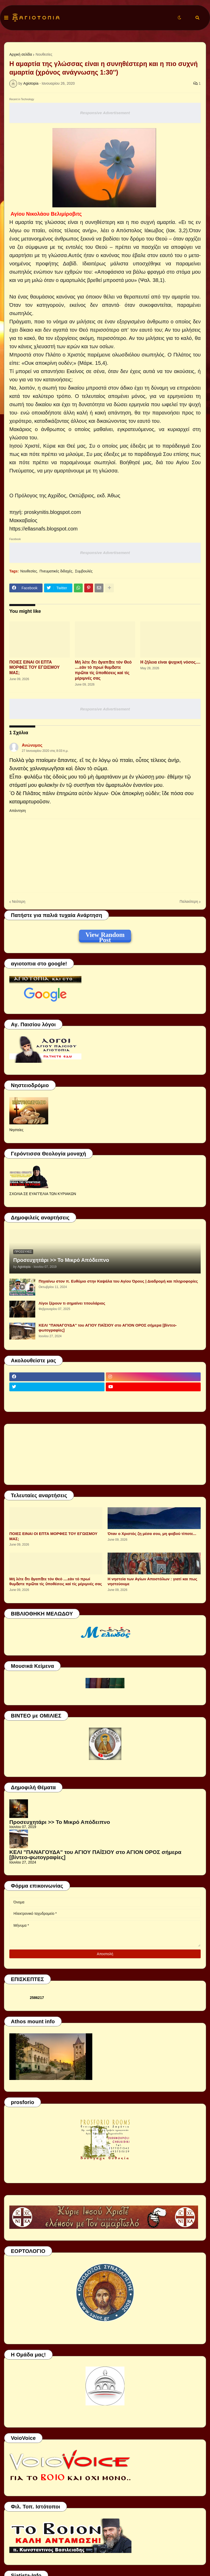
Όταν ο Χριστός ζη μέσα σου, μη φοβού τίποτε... (152, 1533)
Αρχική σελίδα (20, 54)
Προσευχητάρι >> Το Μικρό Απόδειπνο (61, 1260)
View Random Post (104, 935)
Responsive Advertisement (105, 113)
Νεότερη (18, 901)
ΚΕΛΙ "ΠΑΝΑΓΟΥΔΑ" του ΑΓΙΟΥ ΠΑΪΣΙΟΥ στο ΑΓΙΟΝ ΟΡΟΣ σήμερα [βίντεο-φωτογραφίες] (108, 1328)
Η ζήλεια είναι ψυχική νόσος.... (170, 662)
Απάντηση (17, 811)
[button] (6, 17)
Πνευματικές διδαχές (56, 571)
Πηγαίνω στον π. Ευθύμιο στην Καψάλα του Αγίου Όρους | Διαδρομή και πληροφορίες (118, 1281)
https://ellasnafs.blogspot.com (43, 529)
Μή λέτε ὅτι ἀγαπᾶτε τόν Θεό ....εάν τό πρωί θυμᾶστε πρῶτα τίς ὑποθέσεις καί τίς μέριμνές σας (103, 670)
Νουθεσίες (44, 54)
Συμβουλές (84, 571)
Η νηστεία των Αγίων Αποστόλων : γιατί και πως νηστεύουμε (152, 1581)
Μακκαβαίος (23, 520)
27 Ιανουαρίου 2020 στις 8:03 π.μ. (45, 751)
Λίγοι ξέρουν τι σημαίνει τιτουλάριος (72, 1303)
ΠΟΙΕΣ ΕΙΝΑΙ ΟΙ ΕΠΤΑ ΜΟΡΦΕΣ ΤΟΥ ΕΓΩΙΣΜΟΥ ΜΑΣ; (34, 667)
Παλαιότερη (189, 901)
